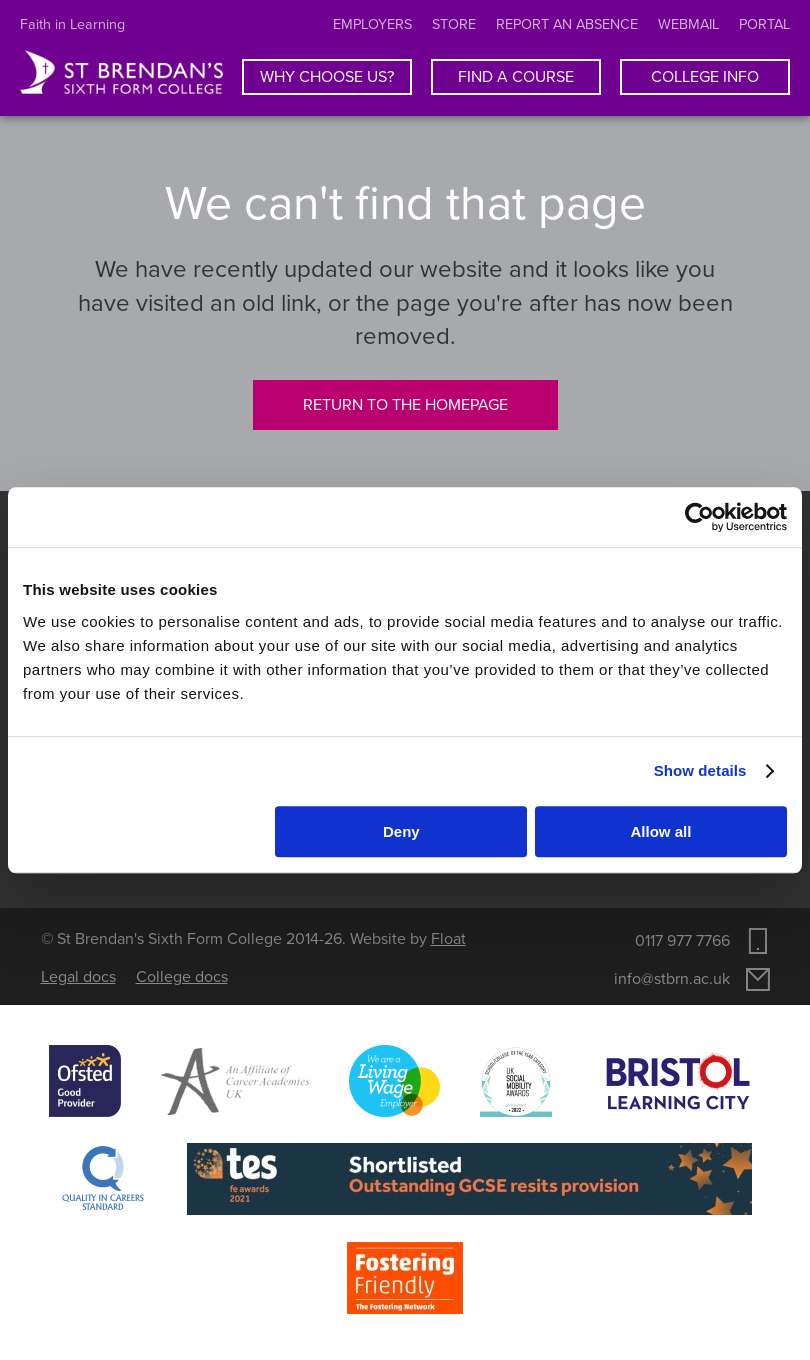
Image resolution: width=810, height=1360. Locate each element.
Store (454, 24)
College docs (182, 977)
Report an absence (567, 24)
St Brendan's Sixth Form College (121, 72)
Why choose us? (327, 77)
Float (448, 939)
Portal (764, 24)
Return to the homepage (405, 405)
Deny (401, 831)
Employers (372, 24)
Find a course (516, 77)
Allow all (661, 831)
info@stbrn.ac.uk (672, 979)
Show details (700, 770)
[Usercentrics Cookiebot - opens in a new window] (699, 517)
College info (705, 77)
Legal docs (78, 977)
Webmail (688, 24)
